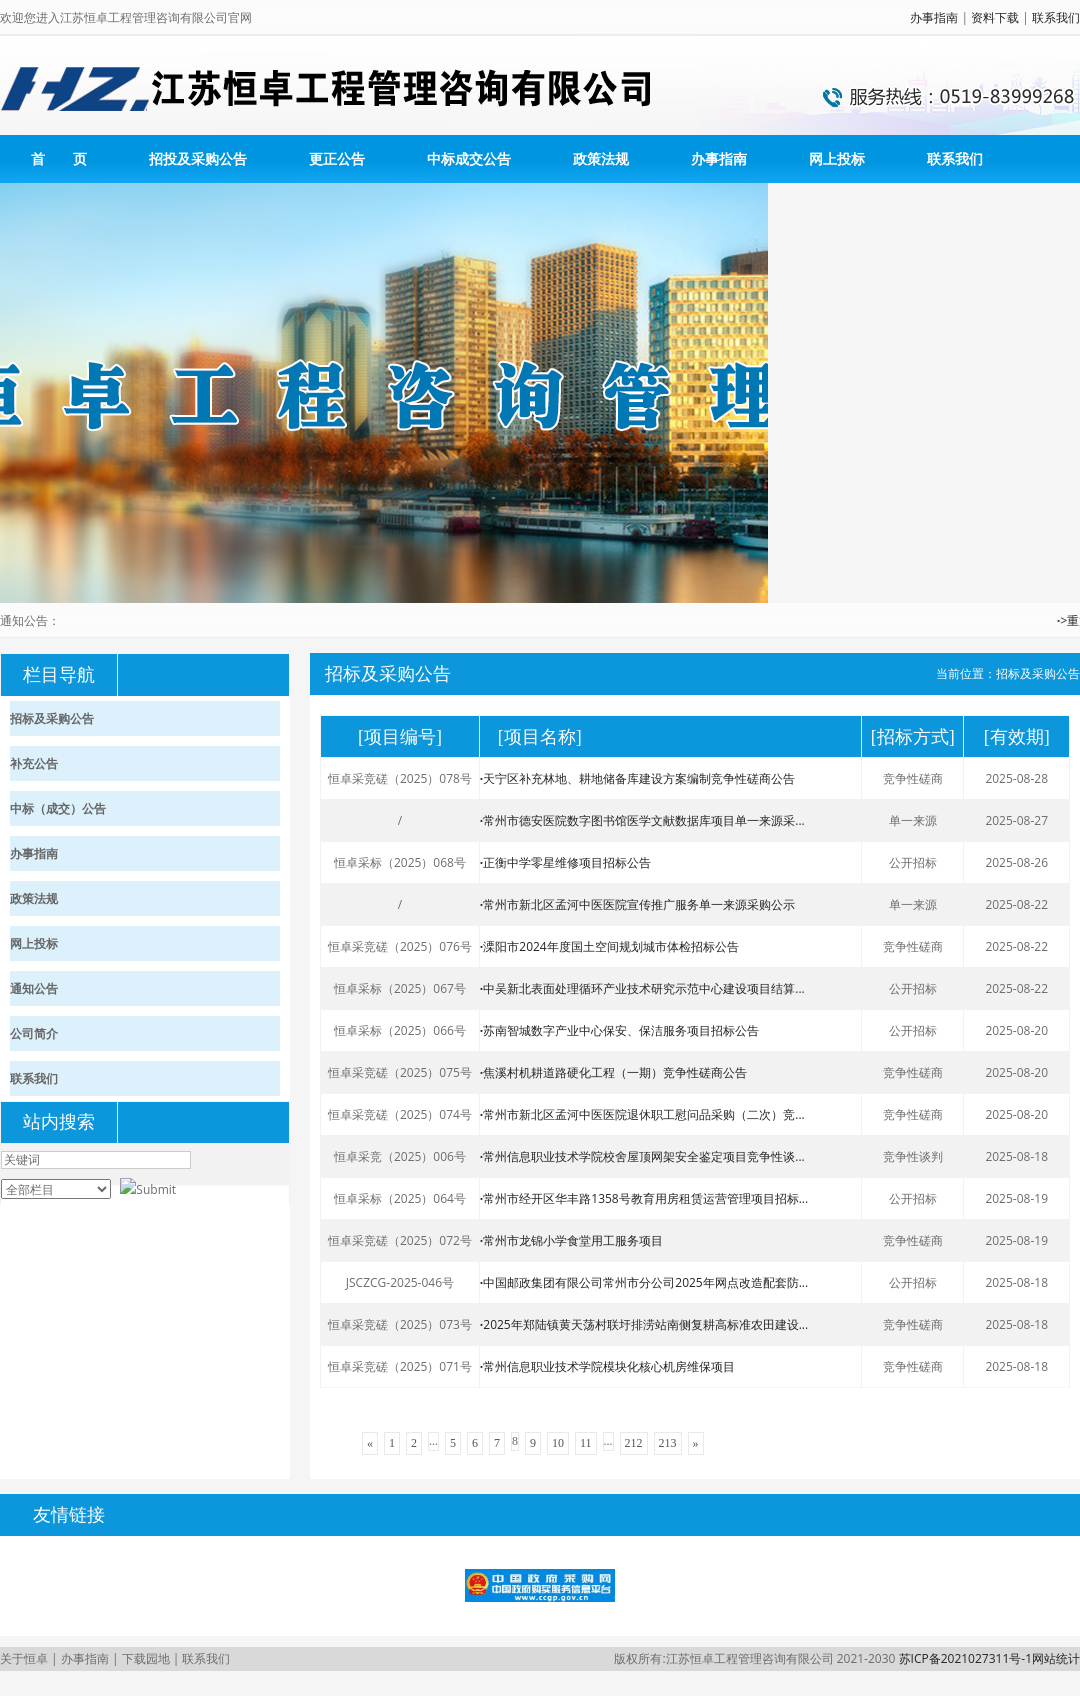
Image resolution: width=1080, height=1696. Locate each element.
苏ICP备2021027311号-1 (965, 1658)
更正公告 (337, 158)
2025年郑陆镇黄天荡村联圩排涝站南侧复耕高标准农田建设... (644, 1324)
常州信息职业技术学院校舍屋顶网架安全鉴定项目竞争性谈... (642, 1156)
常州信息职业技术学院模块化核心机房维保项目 (607, 1366)
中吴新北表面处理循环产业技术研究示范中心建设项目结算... (642, 988)
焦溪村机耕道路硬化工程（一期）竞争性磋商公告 (613, 1072)
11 (586, 1443)
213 (668, 1443)
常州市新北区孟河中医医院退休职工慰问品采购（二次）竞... (642, 1114)
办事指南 (934, 17)
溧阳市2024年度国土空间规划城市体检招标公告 (609, 946)
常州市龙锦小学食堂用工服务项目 (571, 1240)
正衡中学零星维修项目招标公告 (565, 862)
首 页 (59, 158)
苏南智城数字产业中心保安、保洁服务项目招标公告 (619, 1030)
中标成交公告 (469, 158)
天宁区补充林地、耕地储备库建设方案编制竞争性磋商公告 (637, 778)
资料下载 (995, 17)
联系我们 (1056, 17)
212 (634, 1443)
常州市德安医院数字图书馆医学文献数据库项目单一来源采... (642, 820)
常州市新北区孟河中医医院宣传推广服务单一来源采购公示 (637, 904)
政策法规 (601, 158)
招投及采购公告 (198, 158)
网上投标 (837, 158)
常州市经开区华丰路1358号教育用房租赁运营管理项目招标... (644, 1198)
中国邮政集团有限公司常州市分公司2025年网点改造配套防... (644, 1282)
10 (558, 1443)
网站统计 (1056, 1658)
